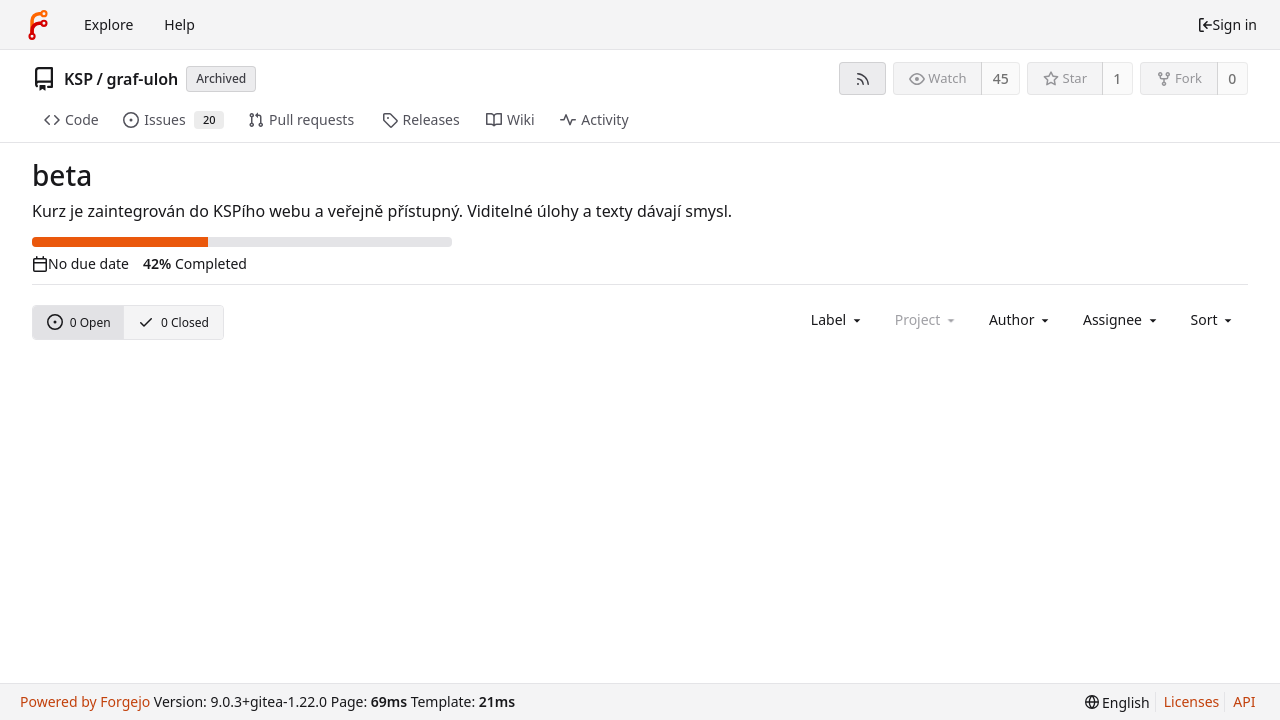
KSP (78, 79)
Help (179, 24)
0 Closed (173, 322)
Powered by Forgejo (85, 701)
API (1244, 701)
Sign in (1227, 24)
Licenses (1192, 701)
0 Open (79, 322)
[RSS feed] (862, 78)
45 (1001, 78)
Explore (108, 24)
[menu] (1213, 319)
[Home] (38, 25)
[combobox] (837, 319)
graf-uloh (142, 79)
